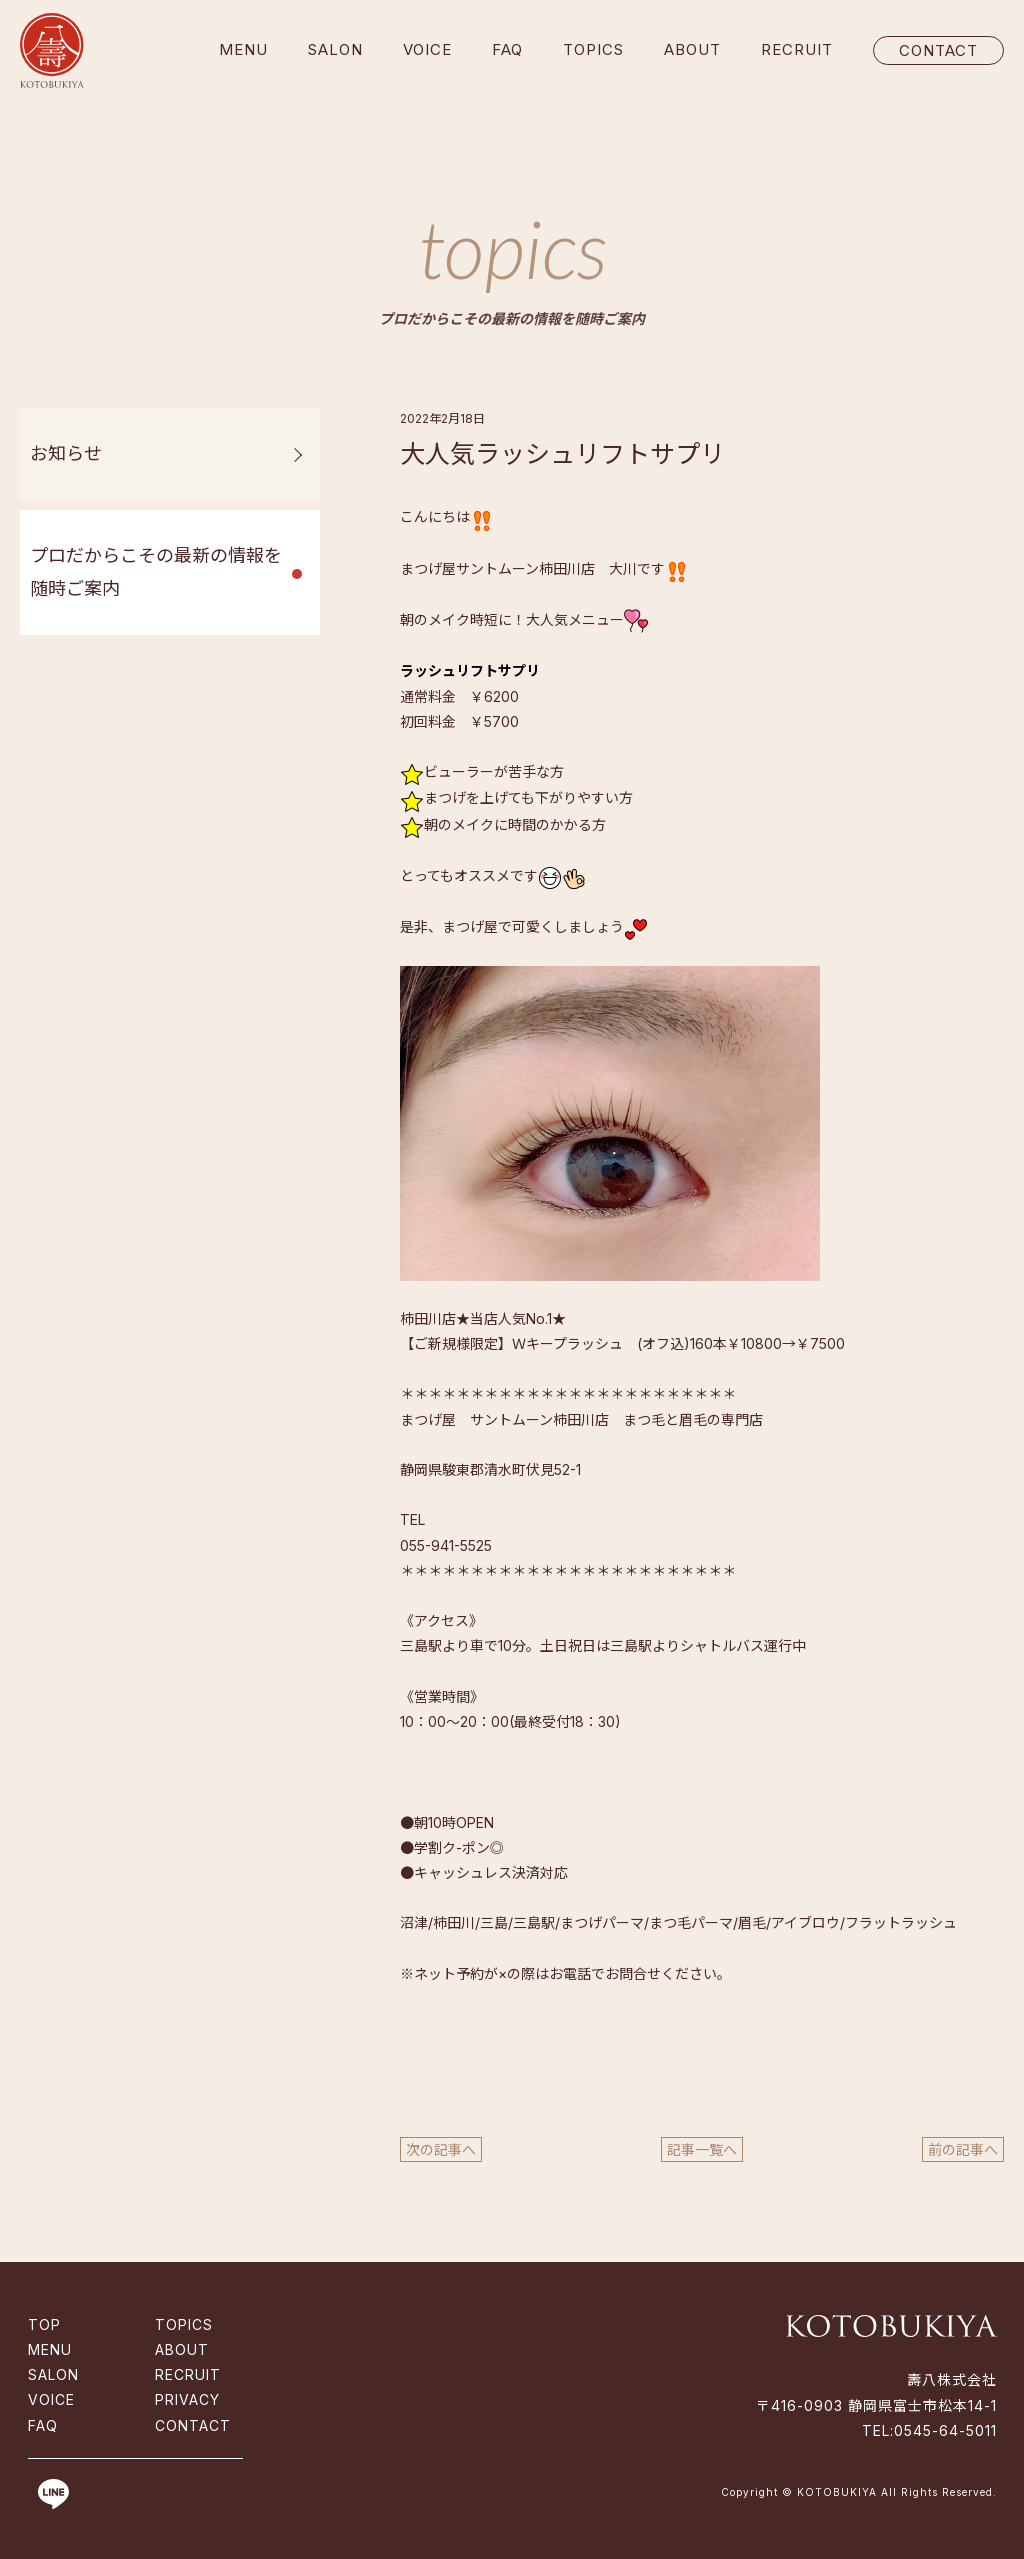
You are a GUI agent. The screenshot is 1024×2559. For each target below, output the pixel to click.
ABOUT (692, 49)
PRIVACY (187, 2399)
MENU (243, 49)
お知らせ (66, 453)
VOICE (427, 49)
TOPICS (593, 49)
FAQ (507, 49)
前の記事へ (963, 2149)
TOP (44, 2324)
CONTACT (938, 50)
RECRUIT (797, 49)
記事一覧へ (702, 2149)
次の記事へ (441, 2149)
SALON (335, 49)
